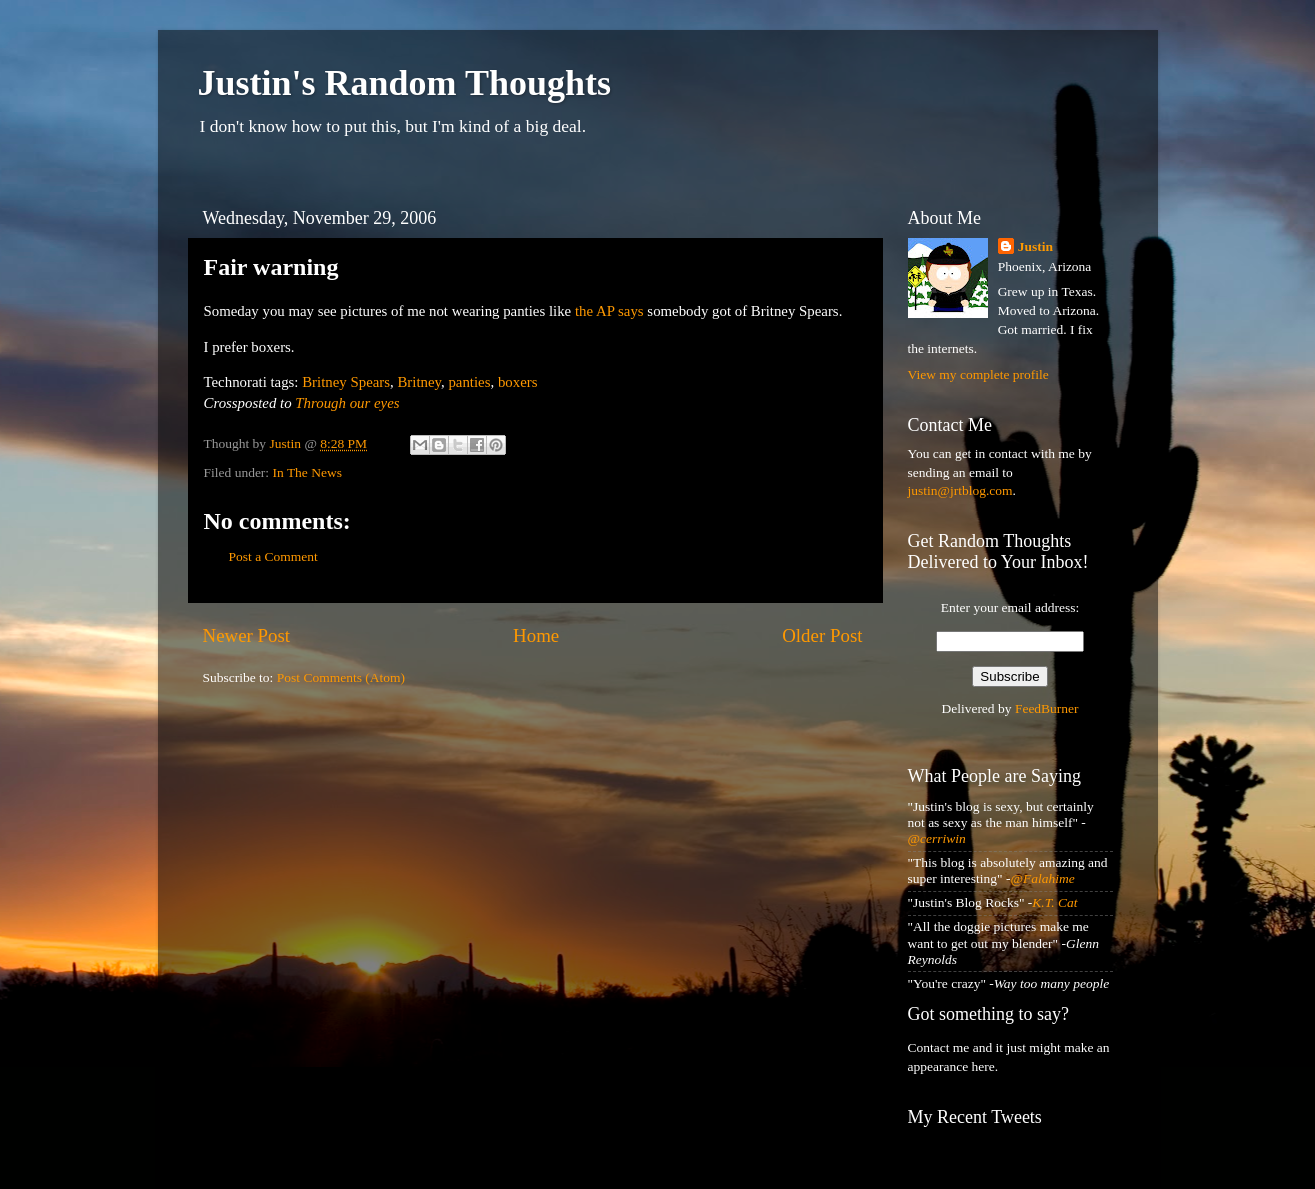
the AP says (609, 311)
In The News (307, 472)
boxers (518, 382)
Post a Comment (273, 556)
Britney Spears (346, 382)
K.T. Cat (1054, 902)
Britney (419, 382)
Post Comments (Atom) (341, 677)
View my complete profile (978, 374)
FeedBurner (1047, 708)
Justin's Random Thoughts (405, 83)
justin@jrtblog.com (960, 490)
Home (536, 635)
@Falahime (1043, 878)
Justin (1035, 246)
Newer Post (247, 635)
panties (469, 382)
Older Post (822, 635)
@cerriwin (937, 838)
